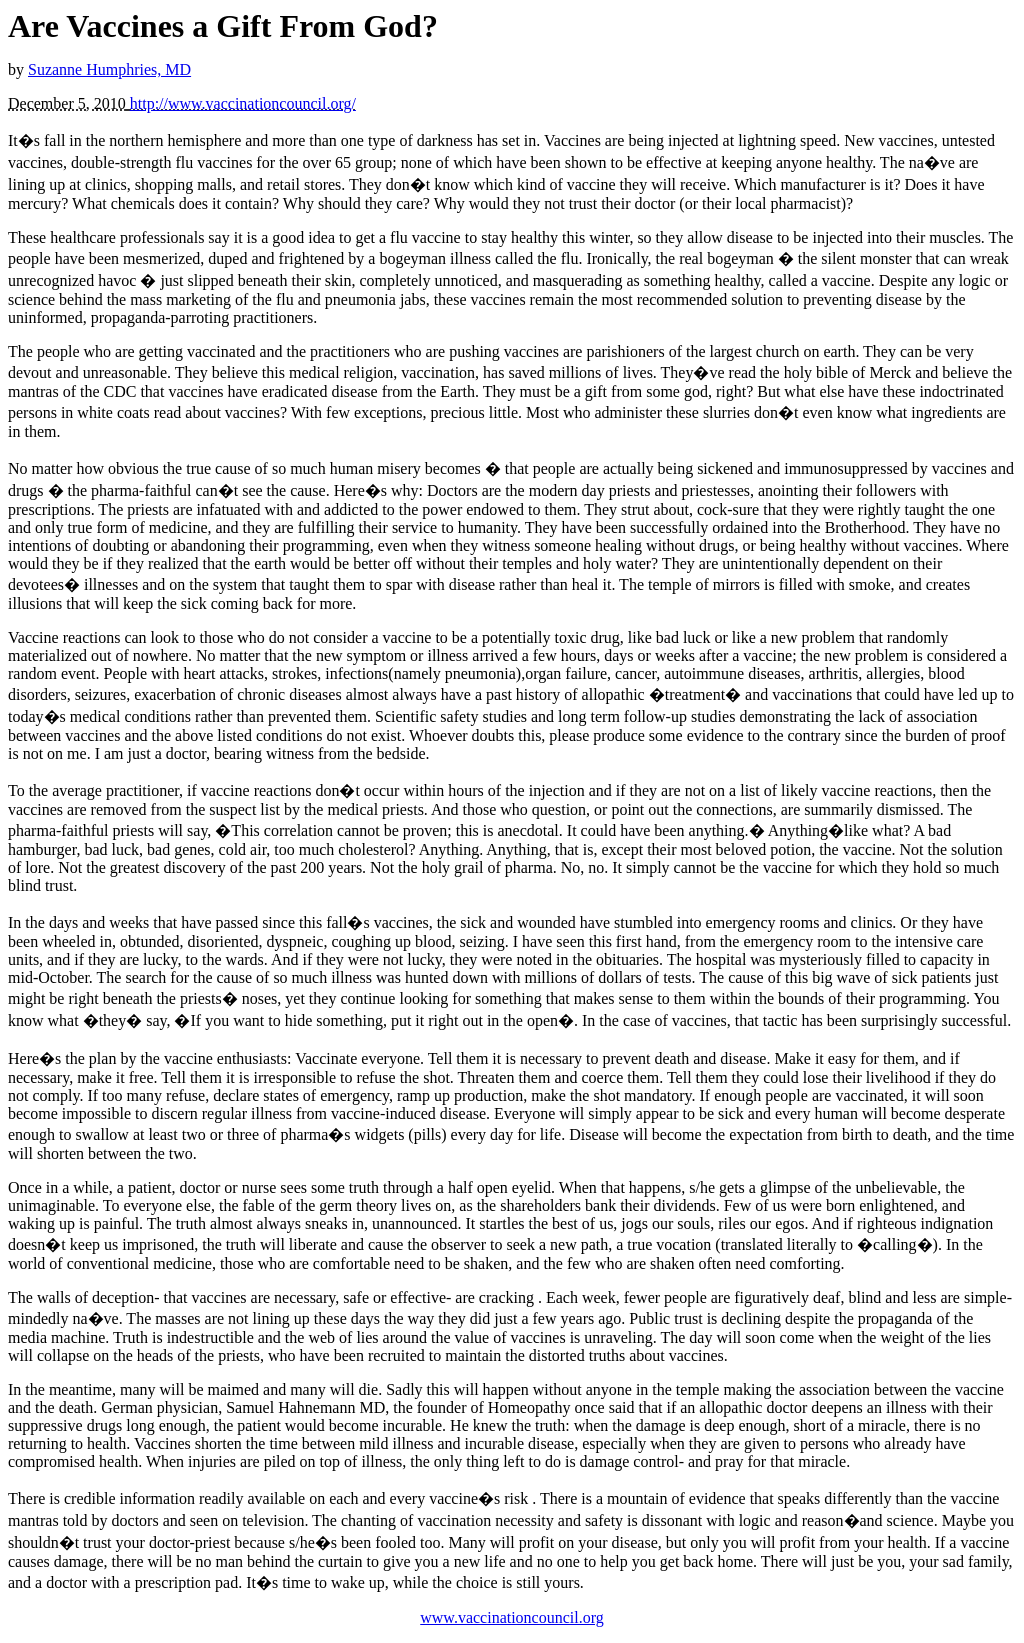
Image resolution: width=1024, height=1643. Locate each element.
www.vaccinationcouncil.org (512, 1617)
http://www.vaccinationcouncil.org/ (243, 103)
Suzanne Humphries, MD (109, 69)
